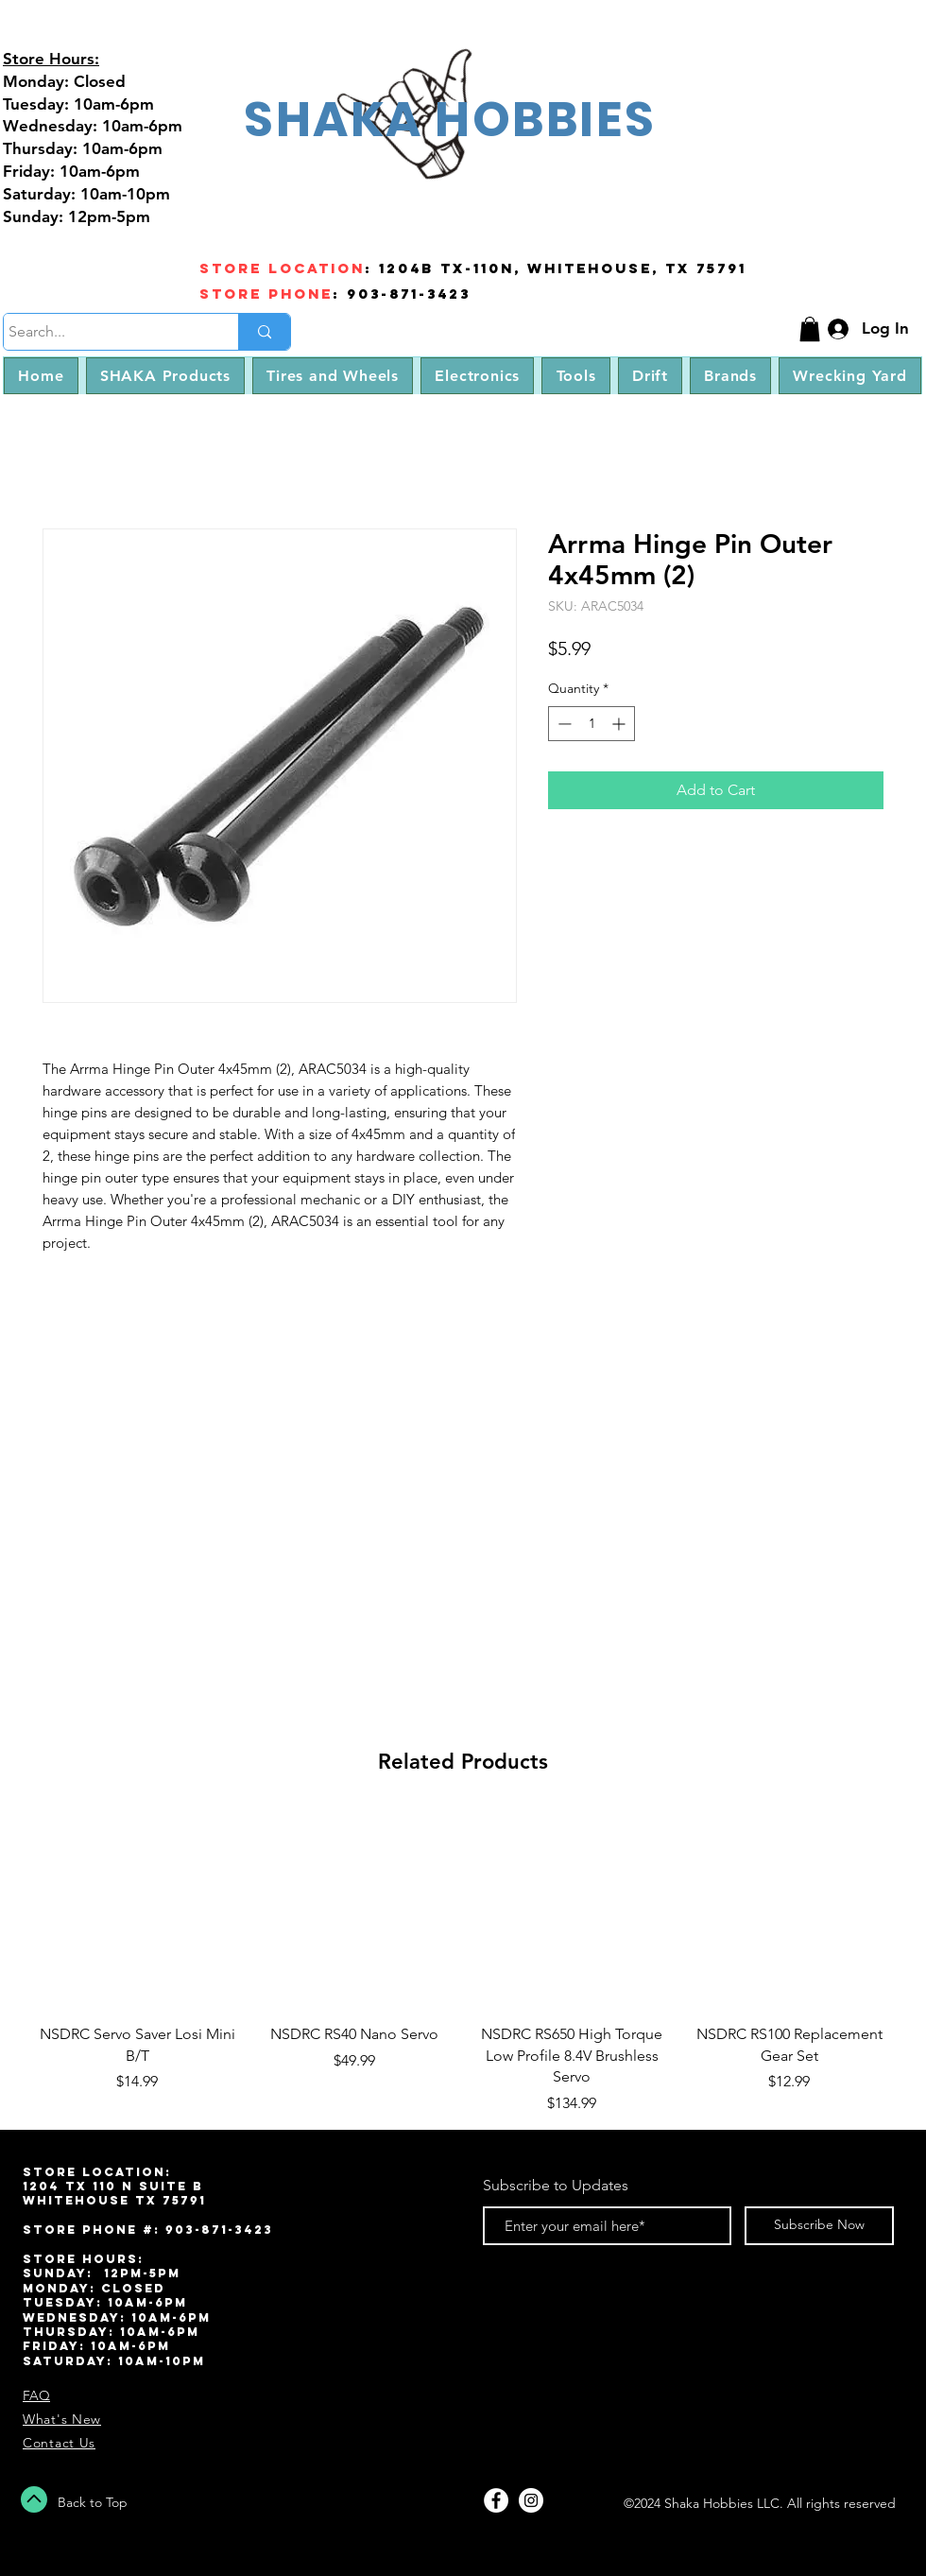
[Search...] (103, 332)
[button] (809, 329)
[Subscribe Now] (819, 2225)
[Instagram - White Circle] (531, 2500)
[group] (463, 1962)
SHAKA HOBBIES (450, 119)
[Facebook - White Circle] (496, 2500)
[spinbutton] (591, 723)
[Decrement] (562, 723)
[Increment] (620, 723)
